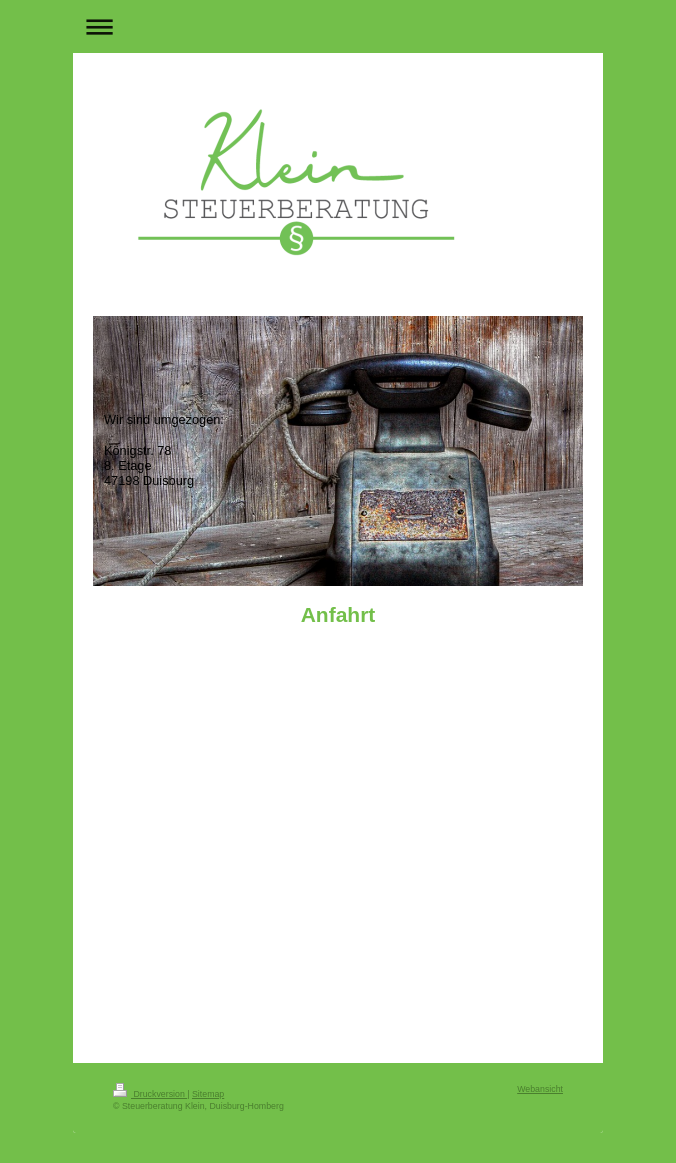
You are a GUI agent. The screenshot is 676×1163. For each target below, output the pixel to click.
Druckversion (150, 1094)
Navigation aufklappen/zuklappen (338, 26)
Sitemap (208, 1094)
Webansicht (540, 1089)
